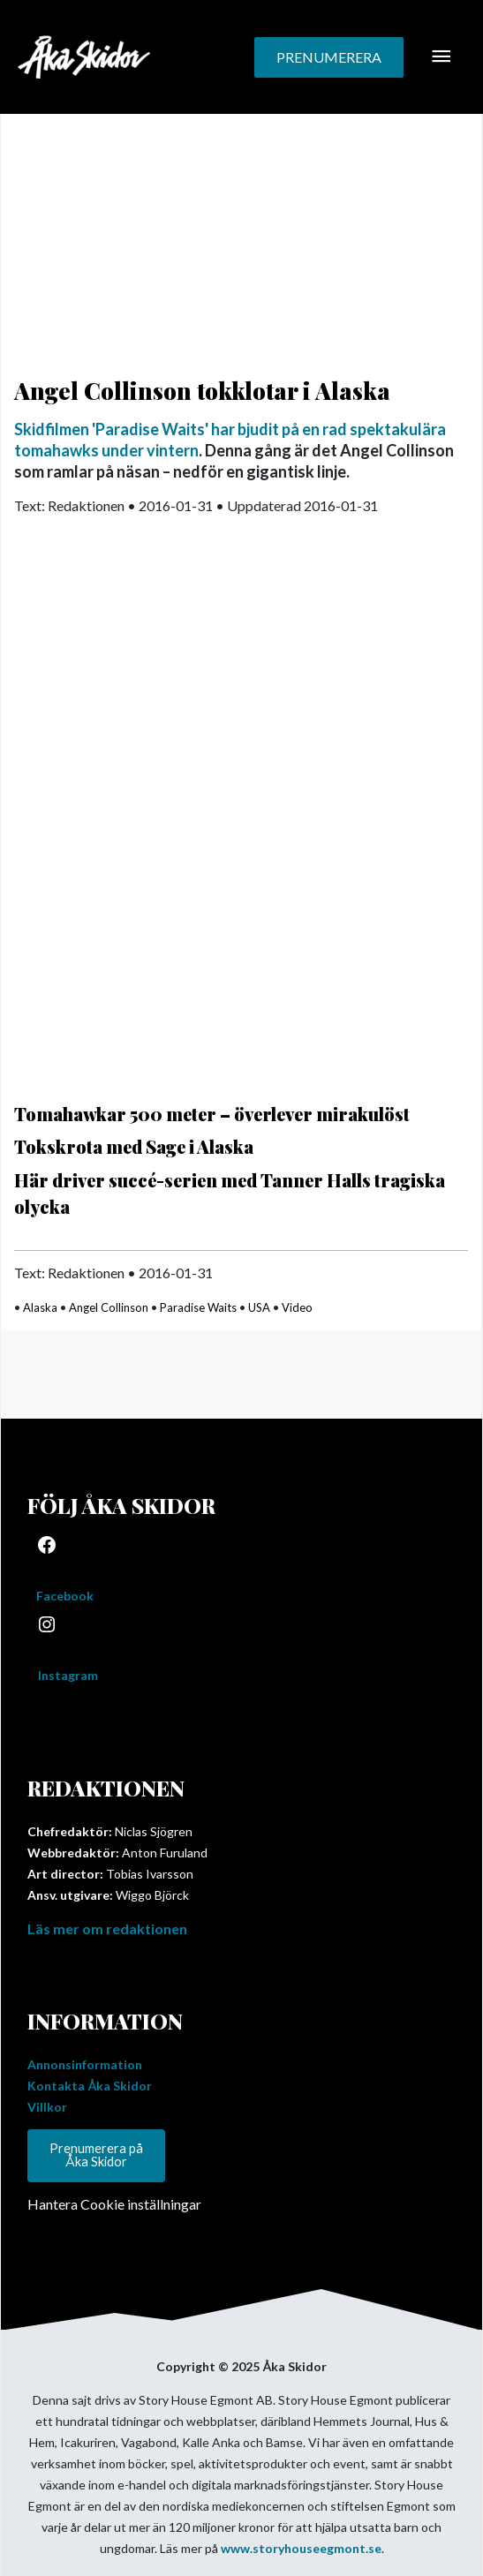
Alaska (40, 1307)
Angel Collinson (108, 1307)
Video (297, 1307)
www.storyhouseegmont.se (301, 2548)
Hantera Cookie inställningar (114, 2204)
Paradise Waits (198, 1307)
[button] (329, 57)
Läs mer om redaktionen (107, 1928)
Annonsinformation (84, 2064)
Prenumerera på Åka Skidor (96, 2155)
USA (259, 1307)
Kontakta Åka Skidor (89, 2085)
